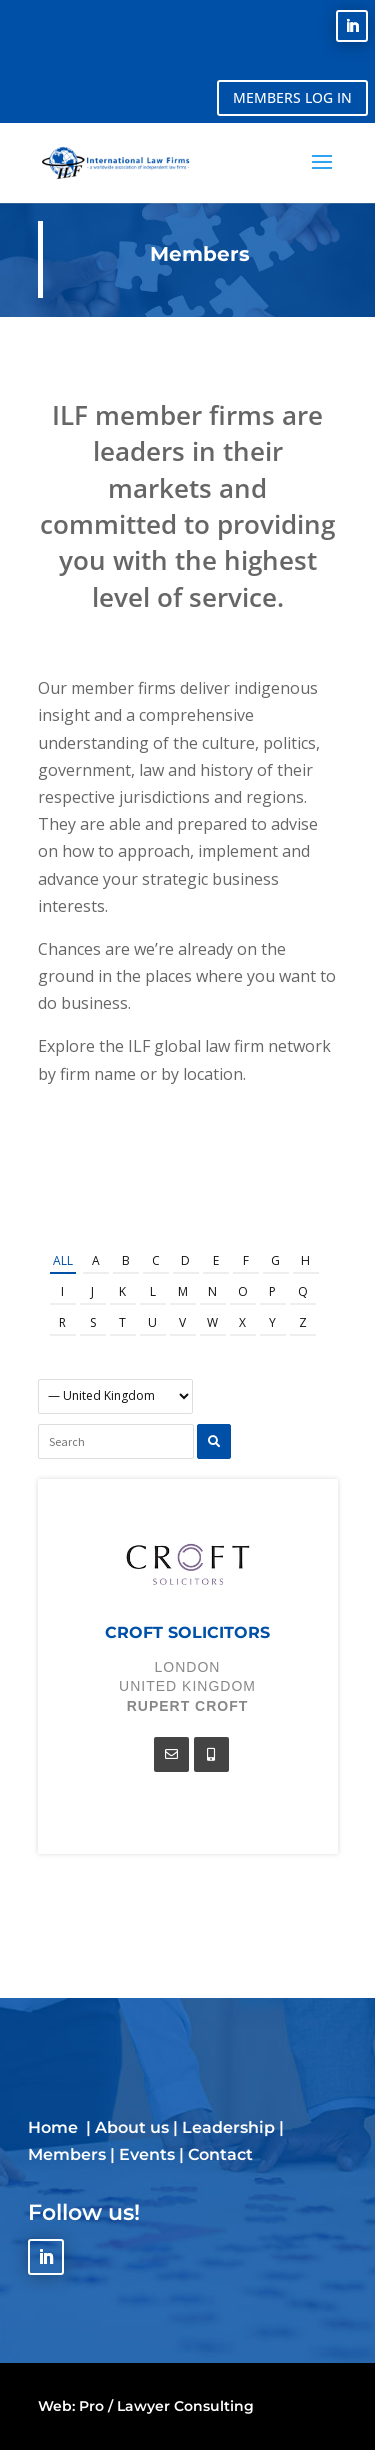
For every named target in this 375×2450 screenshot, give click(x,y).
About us (132, 2127)
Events (147, 2154)
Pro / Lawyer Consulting (166, 2406)
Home (55, 2127)
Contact (220, 2154)
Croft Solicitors (187, 1632)
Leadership (228, 2127)
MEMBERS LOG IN (292, 97)
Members (67, 2154)
